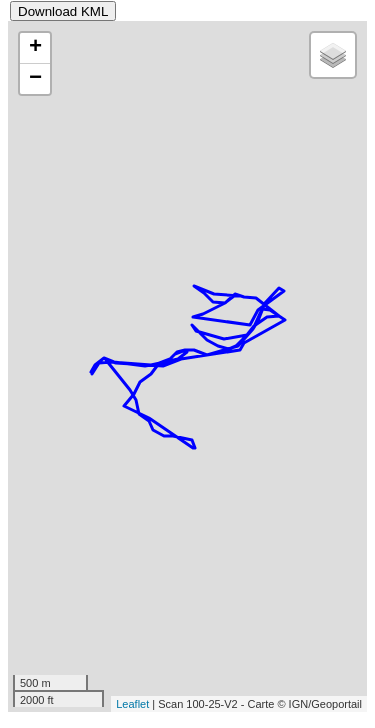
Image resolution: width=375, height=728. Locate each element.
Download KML (63, 11)
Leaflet (132, 704)
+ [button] (35, 48)
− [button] (35, 79)
